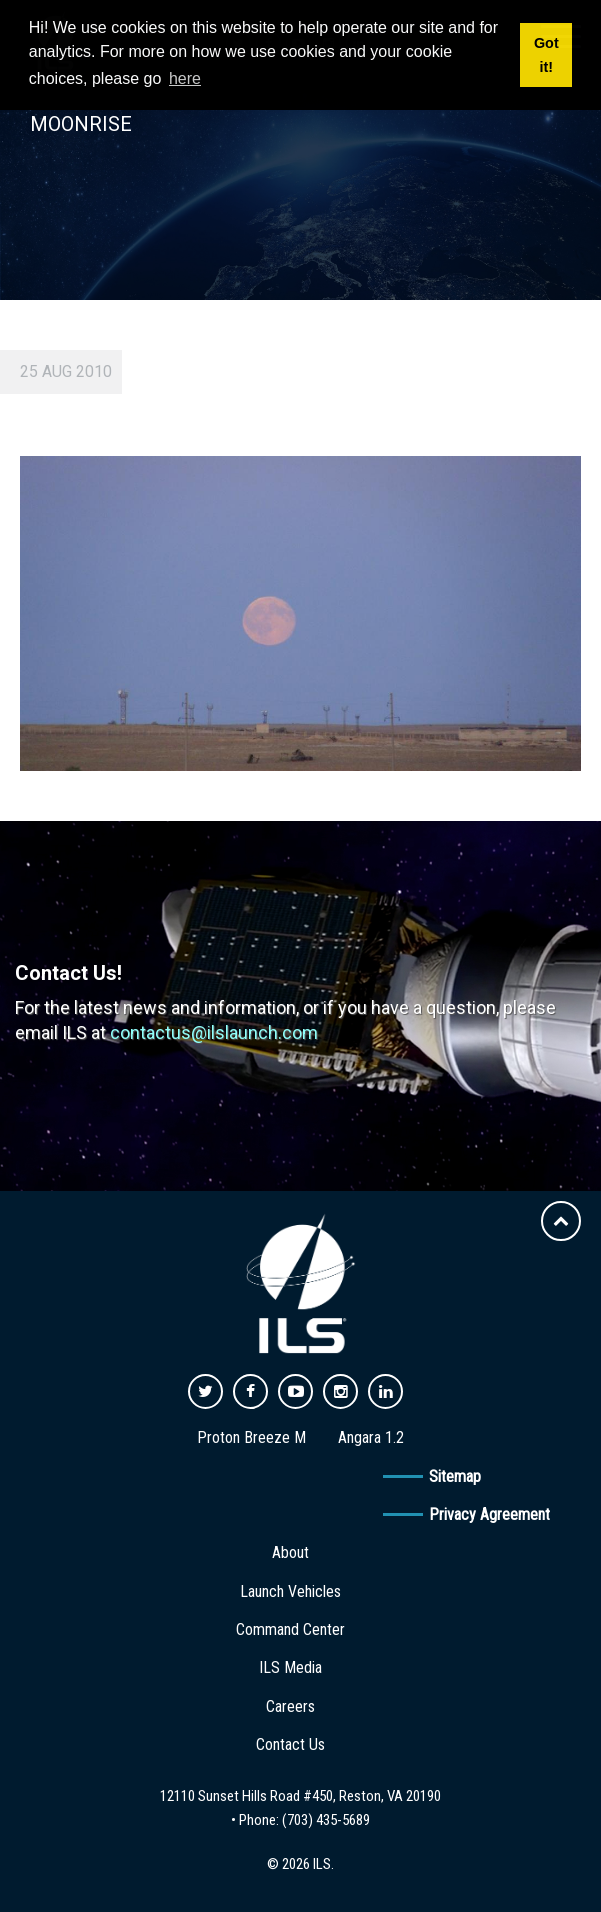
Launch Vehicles (290, 1591)
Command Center (290, 1629)
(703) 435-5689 (326, 1820)
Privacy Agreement (489, 1514)
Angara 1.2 (371, 1437)
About (290, 1552)
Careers (290, 1706)
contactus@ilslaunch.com (214, 1032)
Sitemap (455, 1476)
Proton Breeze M (251, 1437)
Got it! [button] (546, 55)
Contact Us (290, 1744)
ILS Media (290, 1667)
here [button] (185, 78)
